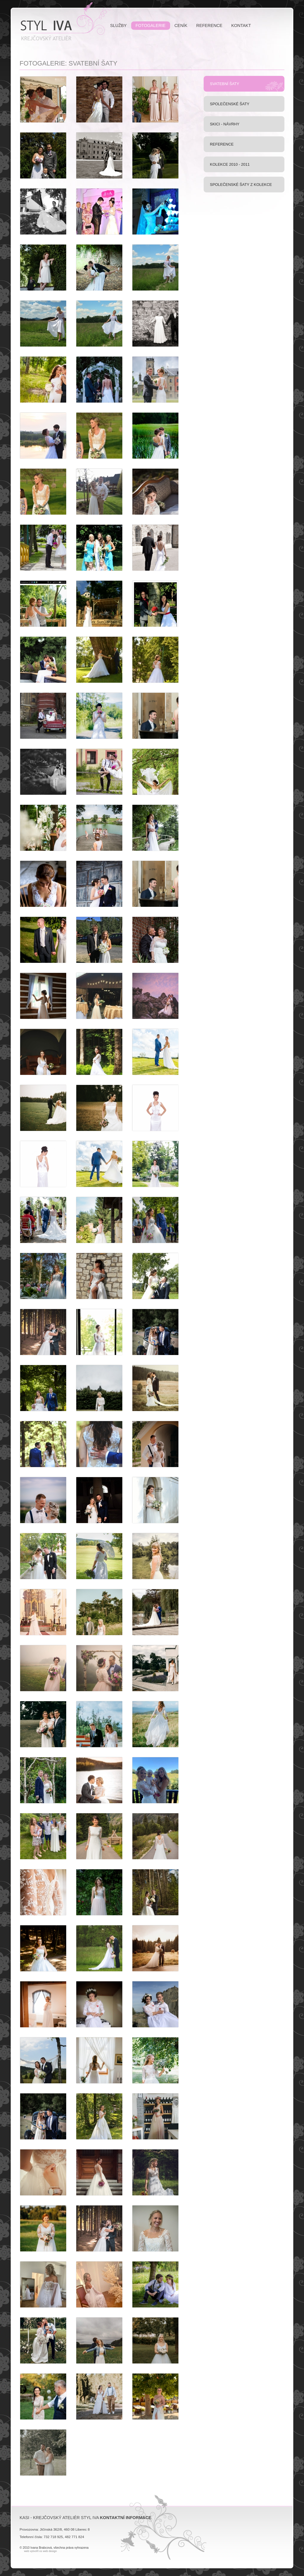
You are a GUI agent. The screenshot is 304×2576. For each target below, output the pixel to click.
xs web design (48, 2551)
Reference (209, 25)
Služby (118, 25)
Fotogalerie (150, 25)
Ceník (181, 25)
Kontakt (241, 25)
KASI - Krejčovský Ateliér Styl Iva (61, 21)
